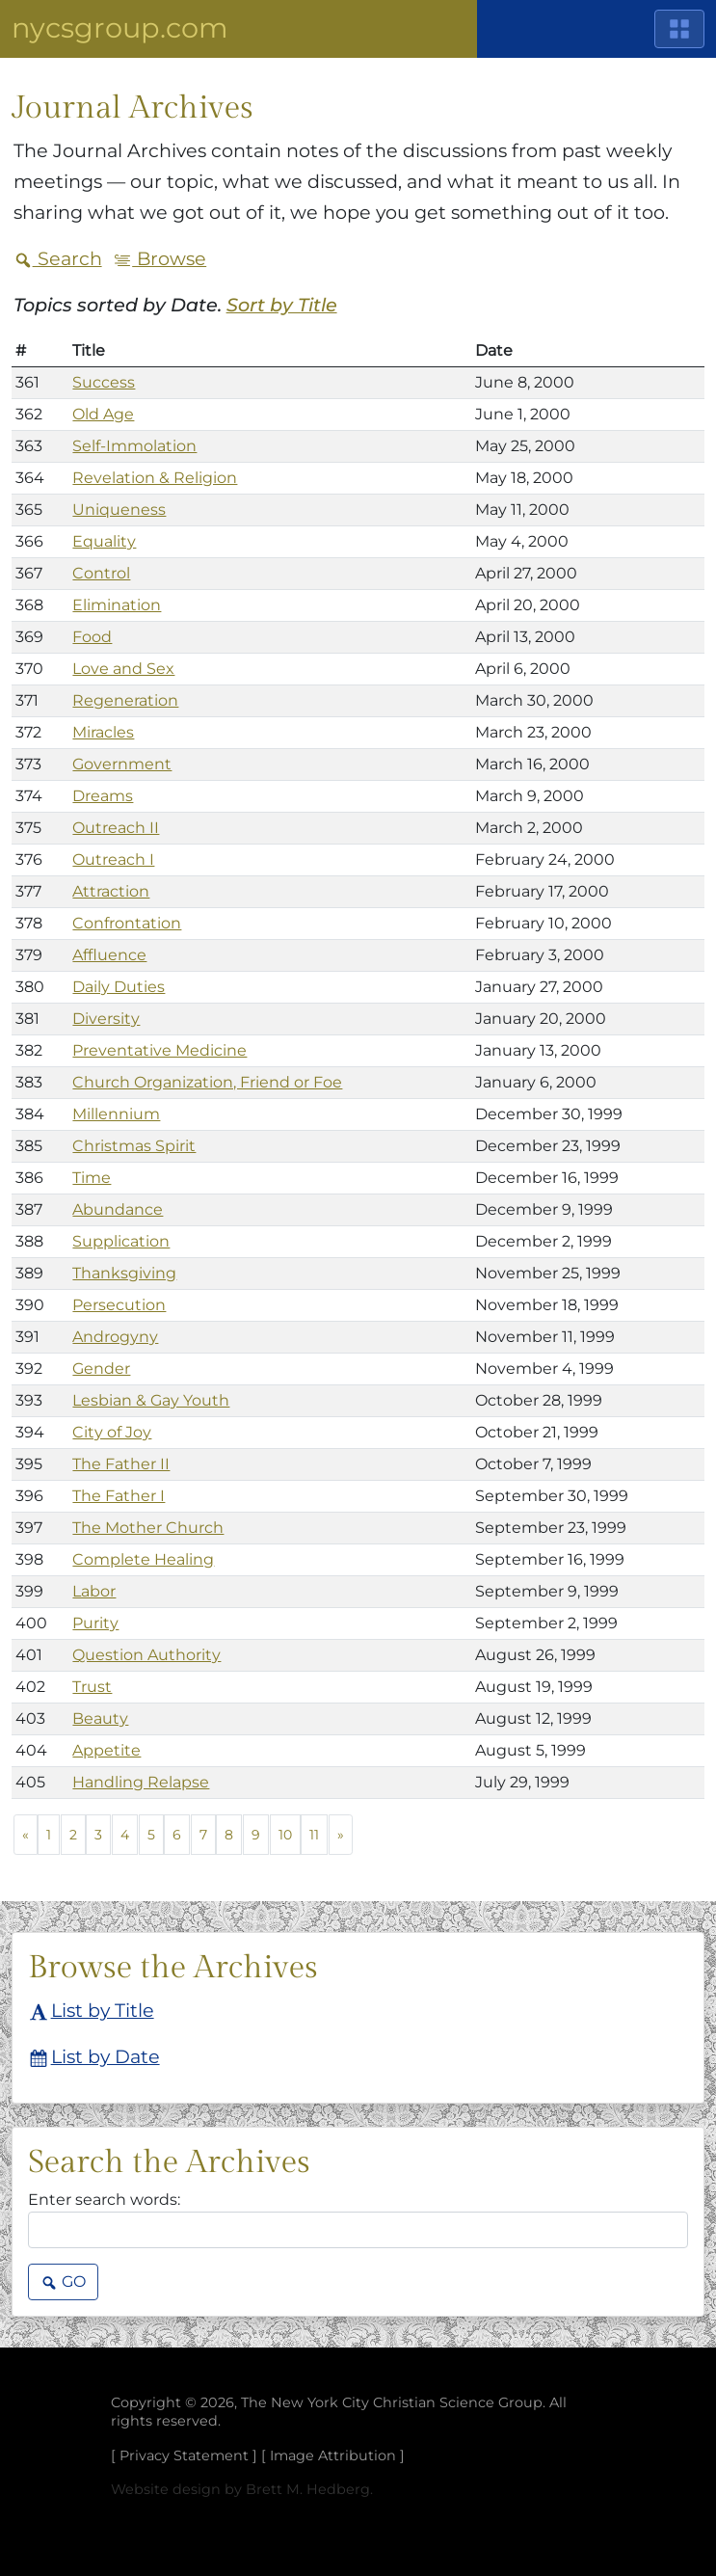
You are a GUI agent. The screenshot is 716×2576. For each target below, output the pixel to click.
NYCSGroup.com (120, 27)
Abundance (117, 1209)
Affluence (109, 955)
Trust (92, 1686)
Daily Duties (118, 987)
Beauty (100, 1718)
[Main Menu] (679, 29)
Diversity (106, 1018)
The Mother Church (148, 1527)
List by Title (92, 2012)
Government (122, 764)
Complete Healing (143, 1559)
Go (63, 2283)
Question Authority (146, 1655)
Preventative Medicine (159, 1050)
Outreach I (113, 859)
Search (57, 258)
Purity (95, 1623)
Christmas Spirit (134, 1146)
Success (103, 382)
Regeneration (125, 700)
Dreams (102, 796)
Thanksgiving (124, 1273)
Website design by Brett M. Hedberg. (242, 2489)
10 (285, 1834)
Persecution (119, 1305)
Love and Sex (123, 668)
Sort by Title (281, 304)
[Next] (341, 1834)
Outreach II (115, 827)
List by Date (95, 2058)
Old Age (103, 414)
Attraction (110, 891)
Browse (159, 258)
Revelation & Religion (154, 478)
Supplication (121, 1241)
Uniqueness (119, 509)
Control (101, 573)
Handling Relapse (140, 1782)
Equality (104, 541)
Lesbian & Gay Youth (150, 1400)
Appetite (106, 1750)
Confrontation (126, 923)
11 (314, 1834)
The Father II (121, 1464)
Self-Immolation (134, 446)
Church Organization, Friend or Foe (207, 1082)
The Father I (118, 1496)
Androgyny (115, 1337)
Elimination (116, 605)
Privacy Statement (184, 2455)
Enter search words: (104, 2199)
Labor (94, 1591)
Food (92, 637)
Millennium (116, 1114)
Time (91, 1177)
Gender (101, 1368)
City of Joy (111, 1432)
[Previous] (25, 1834)
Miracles (103, 732)
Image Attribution (333, 2455)
